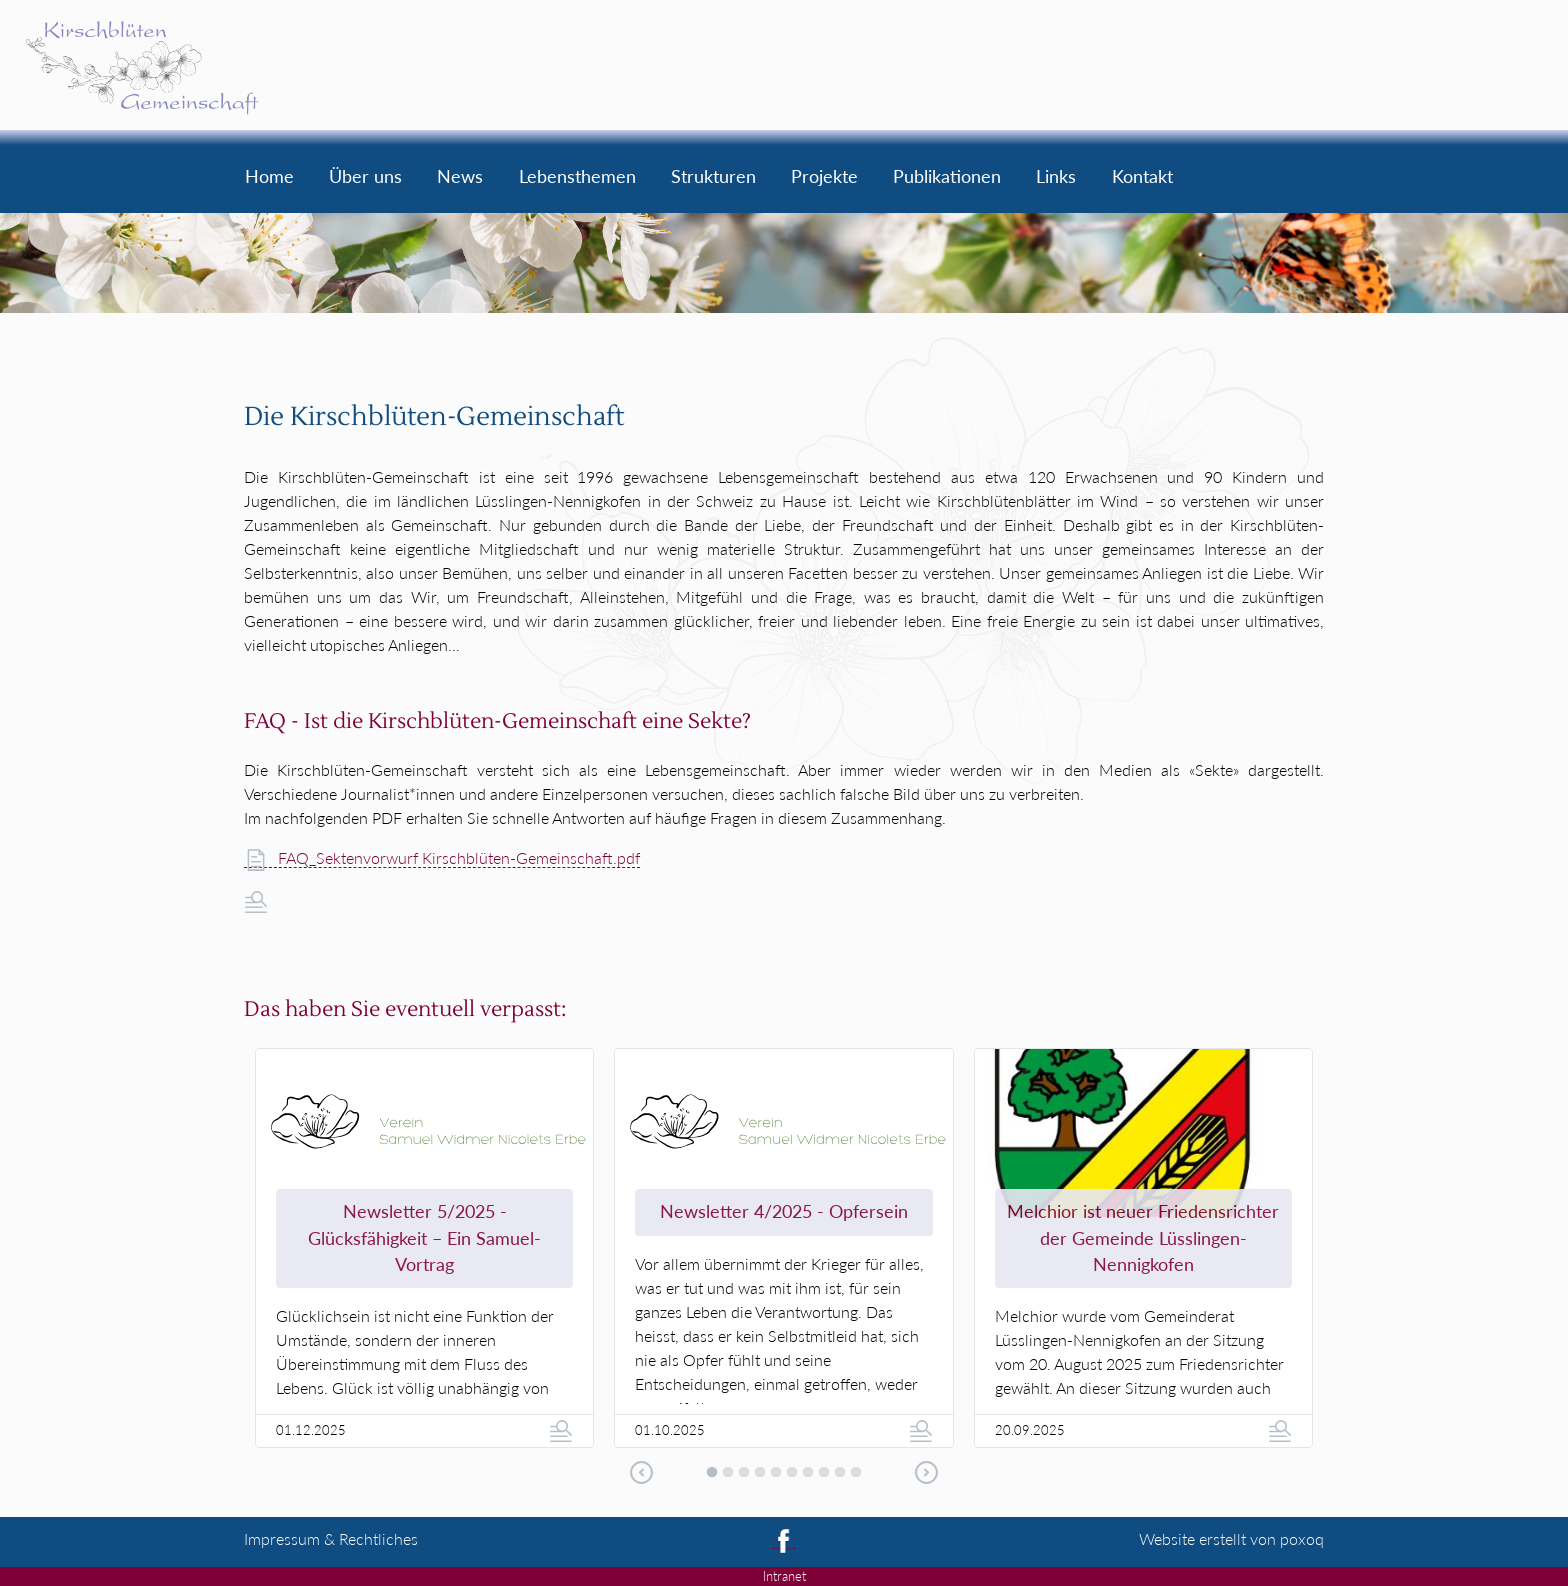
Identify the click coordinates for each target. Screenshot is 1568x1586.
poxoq (1302, 1538)
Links (1056, 178)
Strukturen (713, 178)
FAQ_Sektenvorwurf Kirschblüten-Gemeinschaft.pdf (442, 858)
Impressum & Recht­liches (331, 1538)
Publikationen (947, 178)
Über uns (365, 178)
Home (269, 178)
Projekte (824, 178)
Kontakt (1142, 178)
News (460, 178)
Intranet (784, 1576)
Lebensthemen (577, 178)
